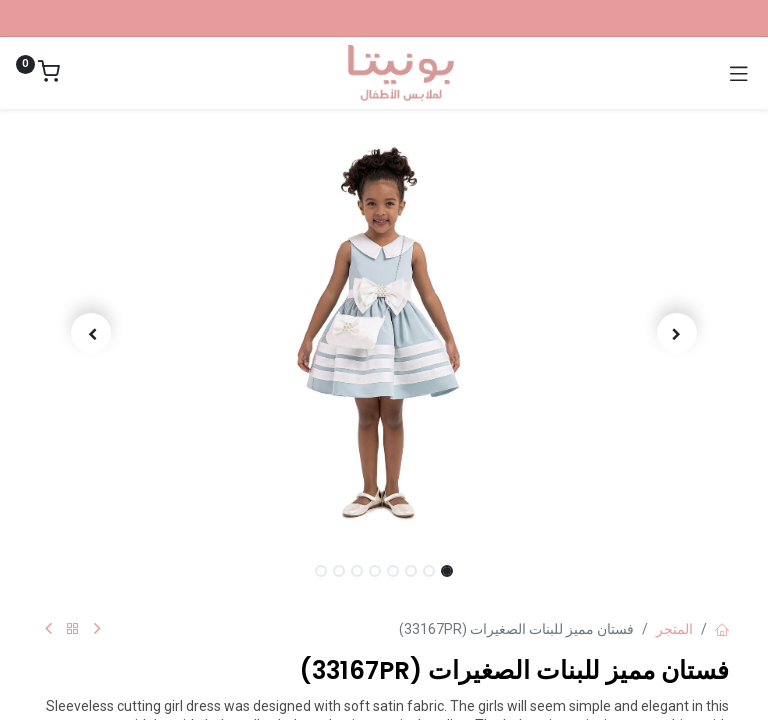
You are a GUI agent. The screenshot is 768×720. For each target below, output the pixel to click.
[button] (678, 333)
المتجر (674, 629)
